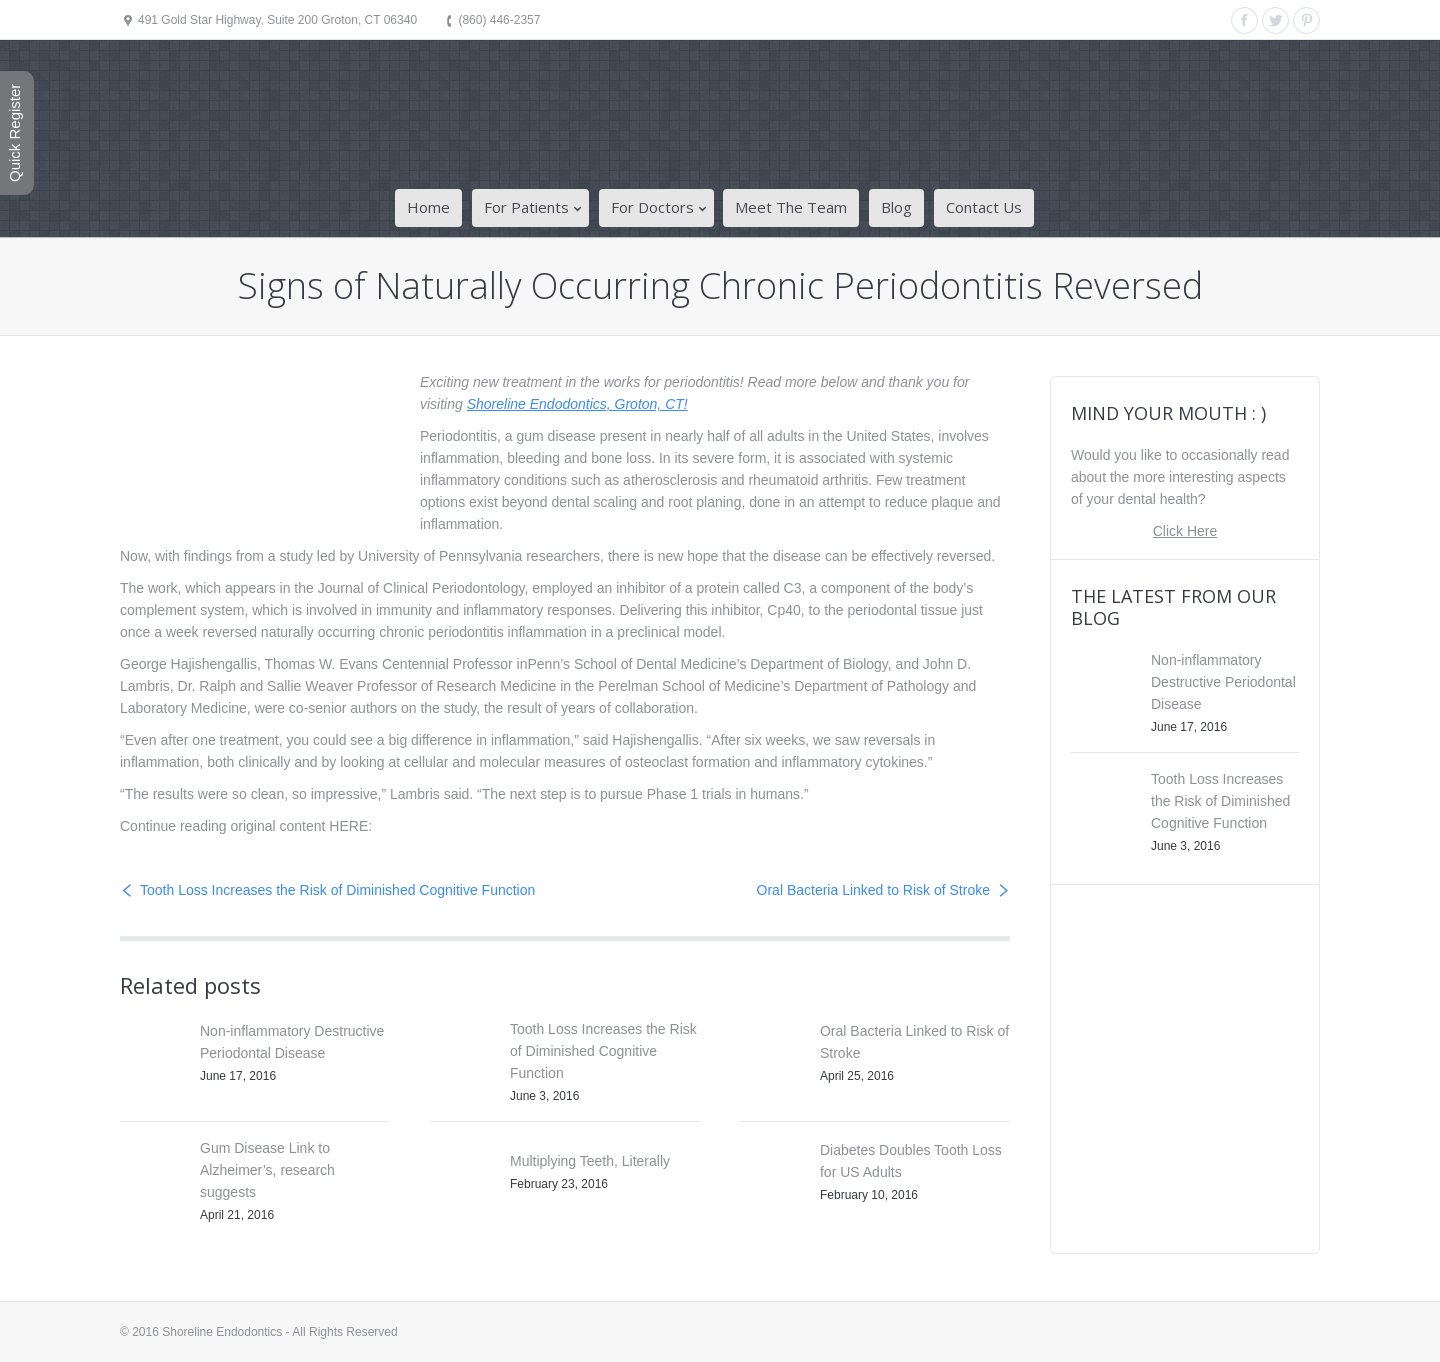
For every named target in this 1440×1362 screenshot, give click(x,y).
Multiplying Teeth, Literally (590, 1161)
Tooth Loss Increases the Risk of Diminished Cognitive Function (337, 890)
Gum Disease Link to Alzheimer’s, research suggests (267, 1170)
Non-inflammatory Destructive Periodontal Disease (1223, 682)
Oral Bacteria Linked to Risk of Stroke (873, 890)
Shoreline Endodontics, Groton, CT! (577, 404)
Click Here (1185, 531)
